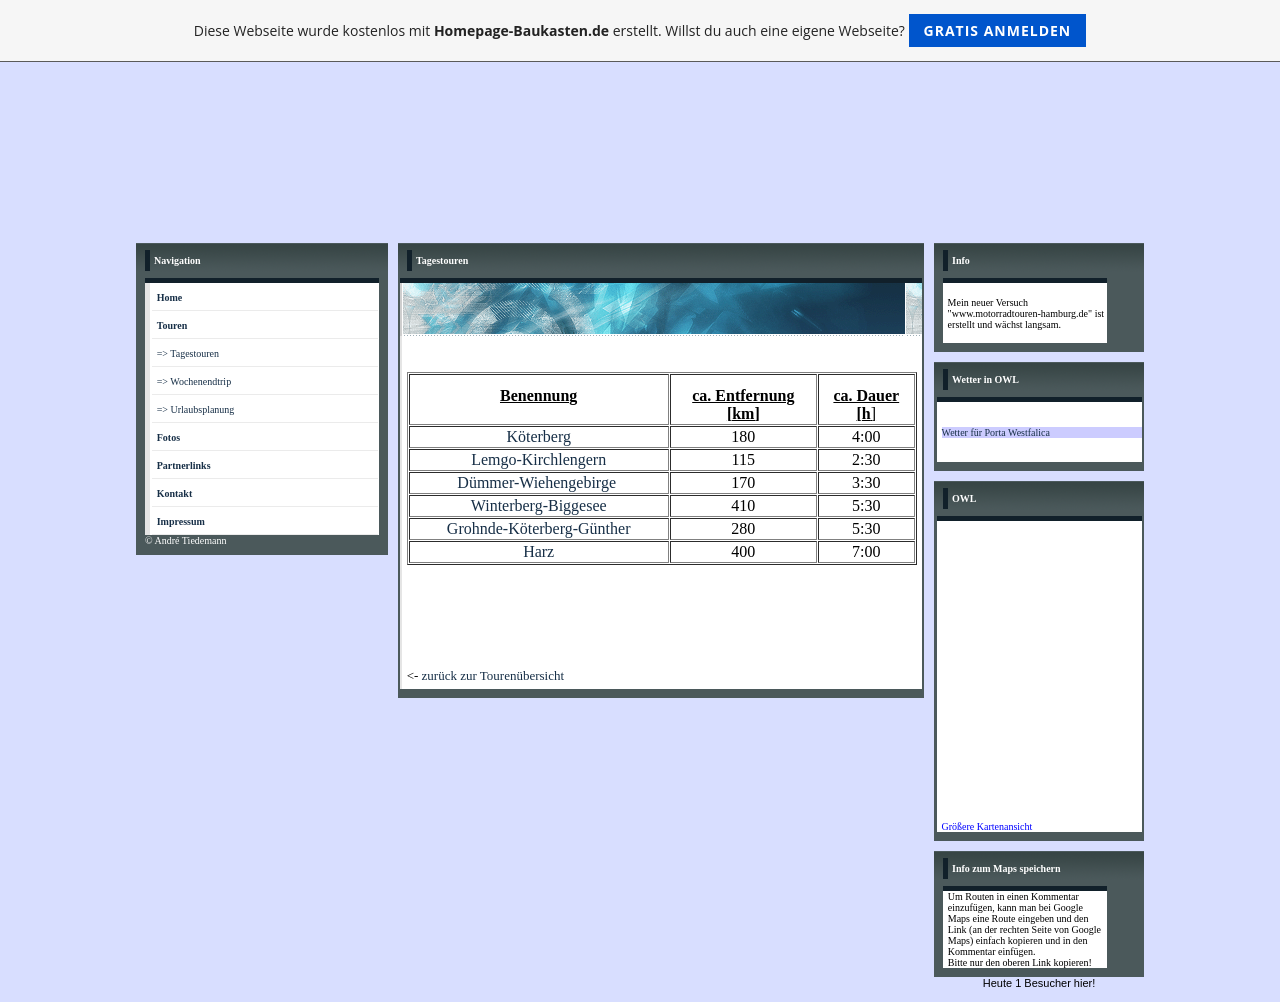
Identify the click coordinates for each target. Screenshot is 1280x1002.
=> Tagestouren (188, 353)
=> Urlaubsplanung (196, 409)
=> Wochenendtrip (194, 381)
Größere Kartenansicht (987, 826)
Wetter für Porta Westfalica (996, 432)
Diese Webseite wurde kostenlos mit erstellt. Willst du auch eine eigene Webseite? (640, 30)
